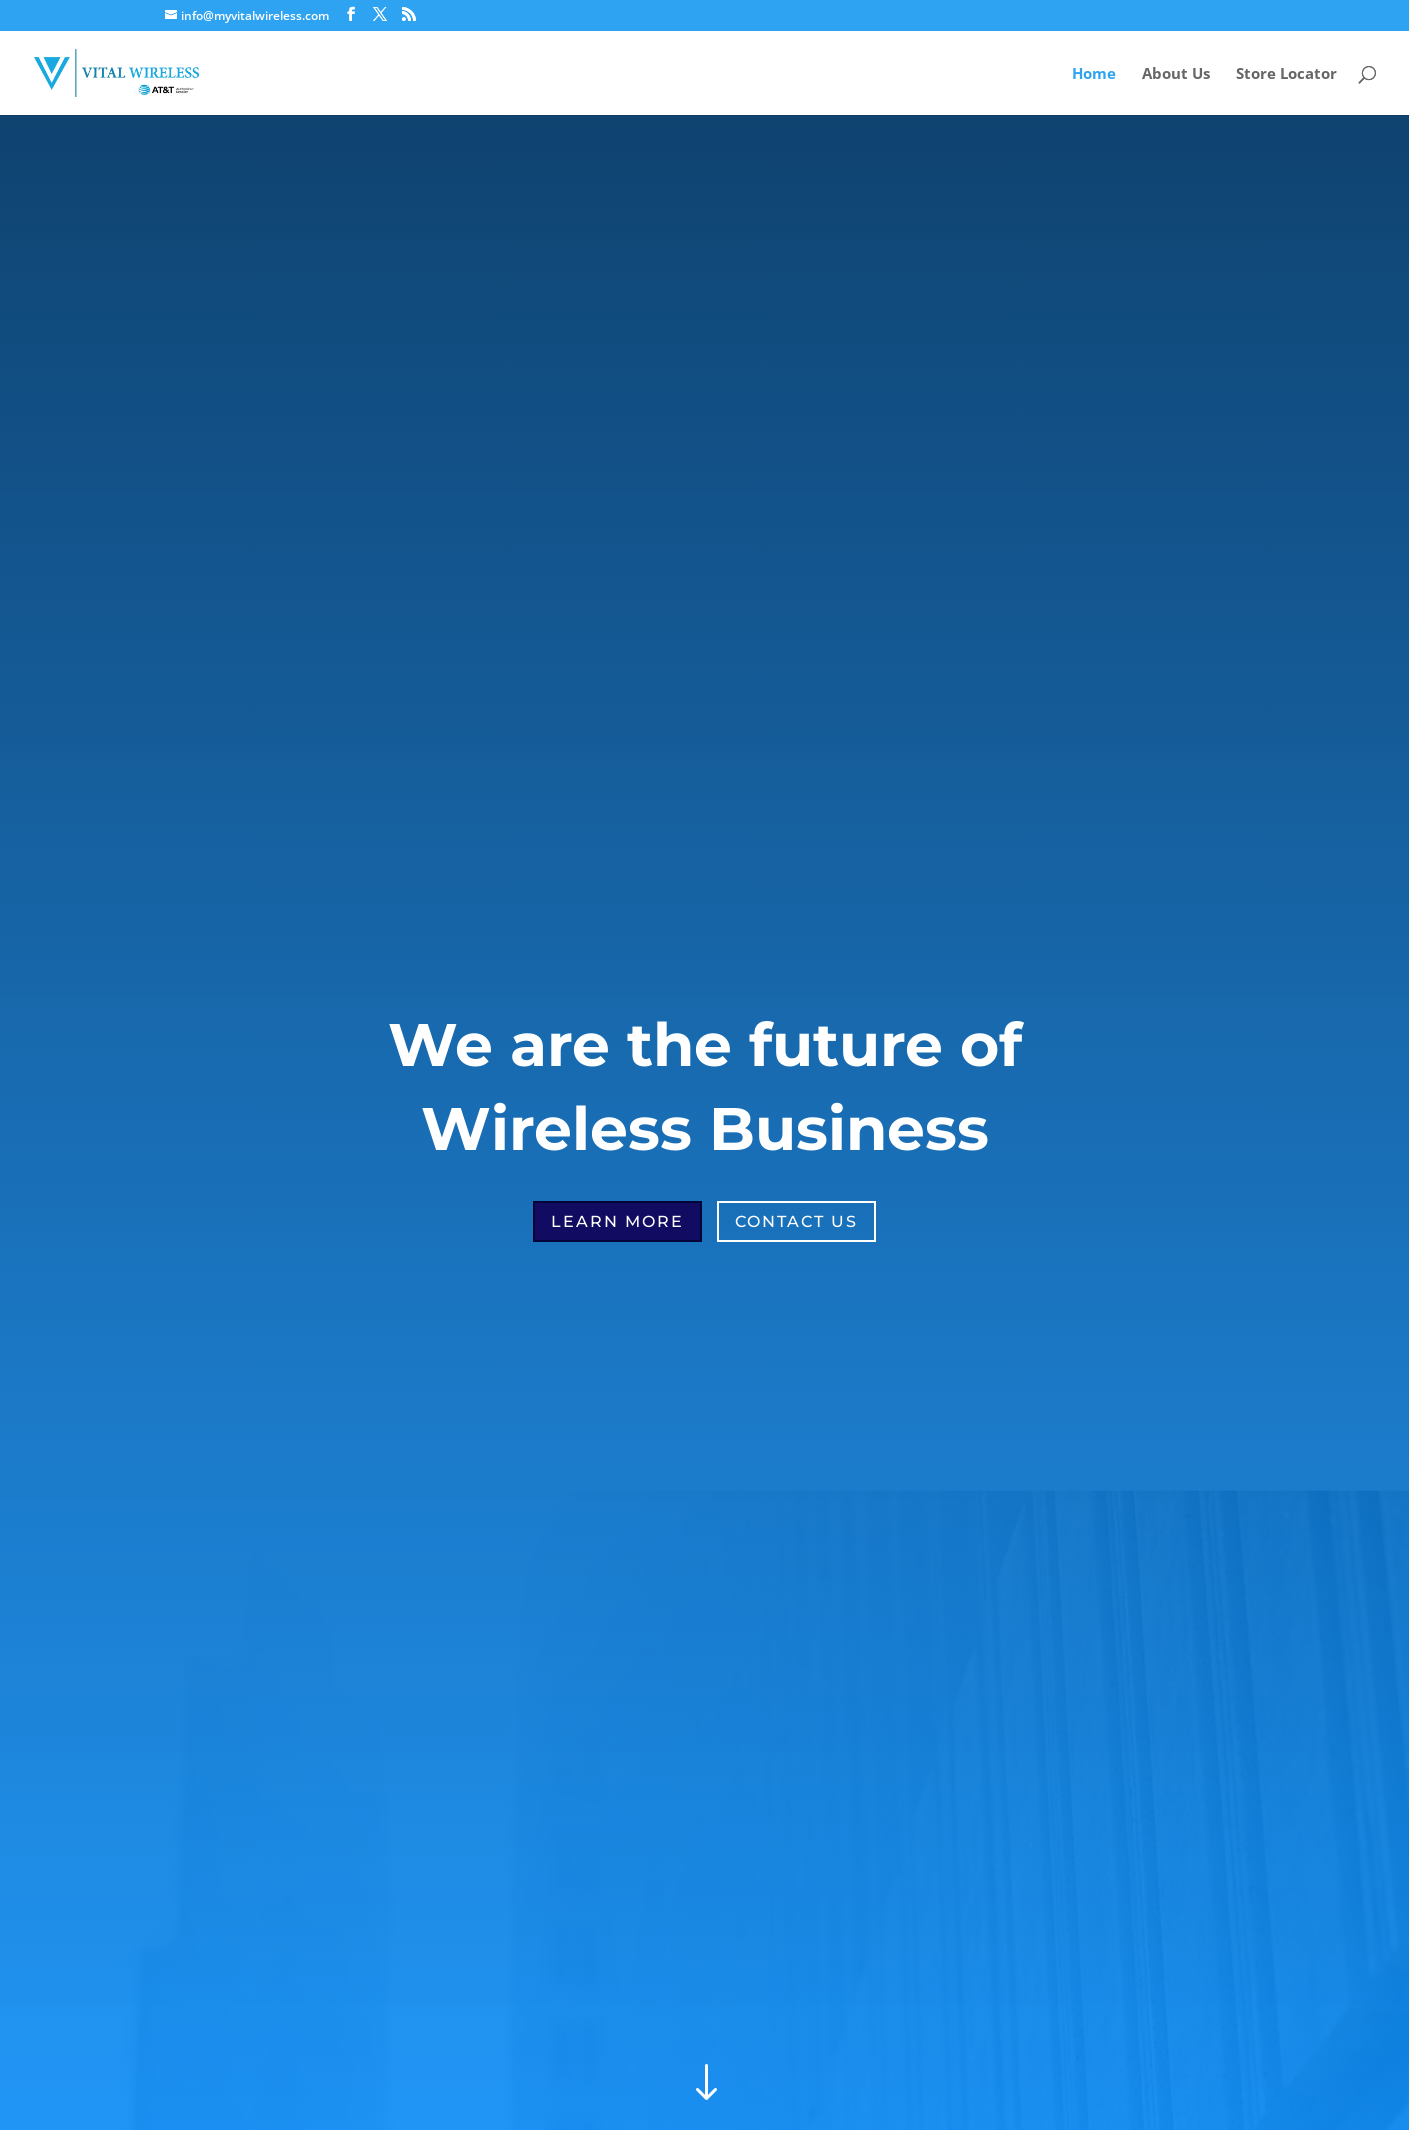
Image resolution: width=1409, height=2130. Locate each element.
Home (1094, 74)
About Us (1176, 74)
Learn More (617, 1221)
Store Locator (1286, 74)
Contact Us (796, 1221)
